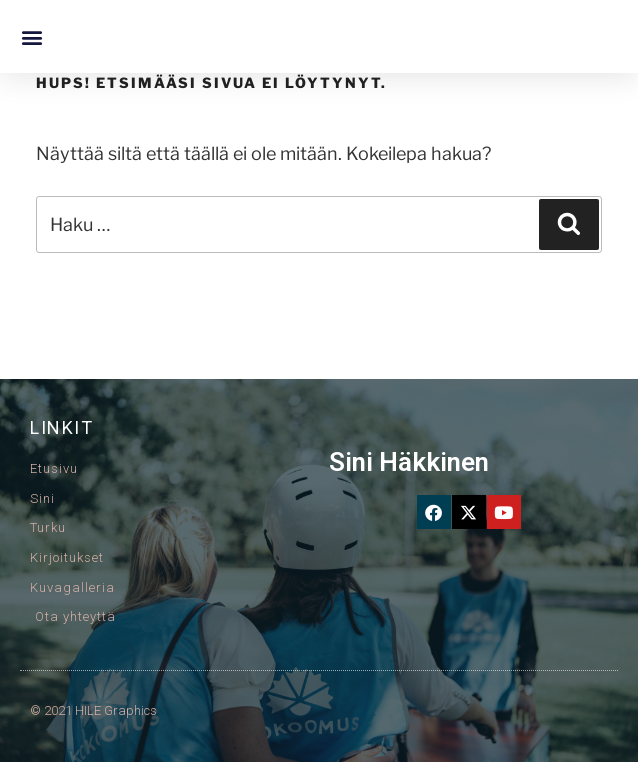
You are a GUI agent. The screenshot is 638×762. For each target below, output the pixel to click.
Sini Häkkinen (409, 462)
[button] (31, 36)
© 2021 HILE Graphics (93, 710)
